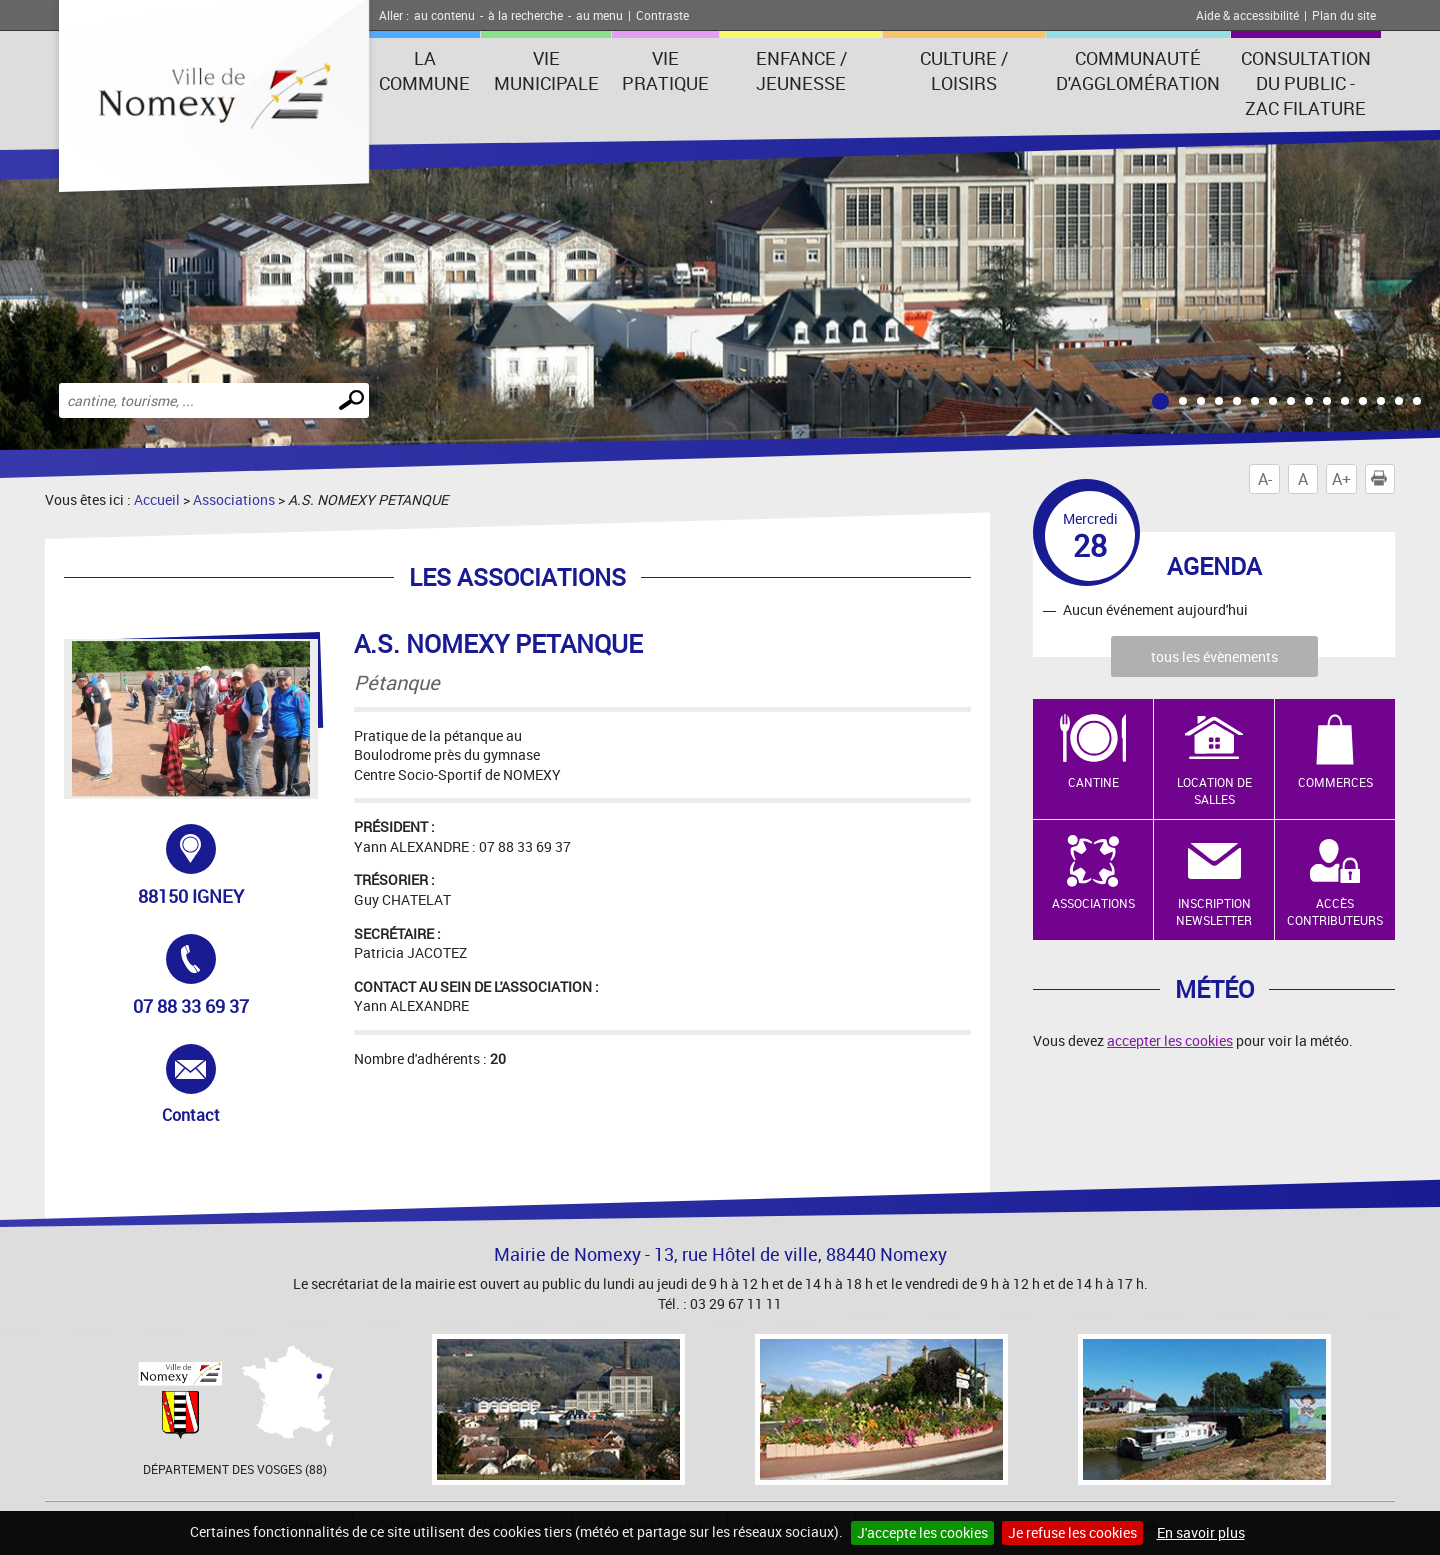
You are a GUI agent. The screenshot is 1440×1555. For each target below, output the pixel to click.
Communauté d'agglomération (1138, 70)
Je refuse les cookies (1072, 1532)
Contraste (662, 15)
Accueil (157, 499)
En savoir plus (1201, 1532)
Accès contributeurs (1335, 911)
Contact (215, 1085)
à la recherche (525, 15)
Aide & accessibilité (1247, 15)
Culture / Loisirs (964, 70)
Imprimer (1383, 479)
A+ (1341, 479)
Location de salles (1214, 790)
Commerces (1335, 782)
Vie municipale (546, 70)
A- (1265, 479)
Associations (234, 499)
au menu (599, 15)
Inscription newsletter (1214, 911)
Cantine (1093, 782)
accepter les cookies (1170, 1040)
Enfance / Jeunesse (801, 70)
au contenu (444, 15)
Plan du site (1344, 15)
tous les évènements (1214, 656)
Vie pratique (665, 70)
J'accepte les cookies (922, 1532)
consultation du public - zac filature (1306, 83)
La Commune (424, 70)
